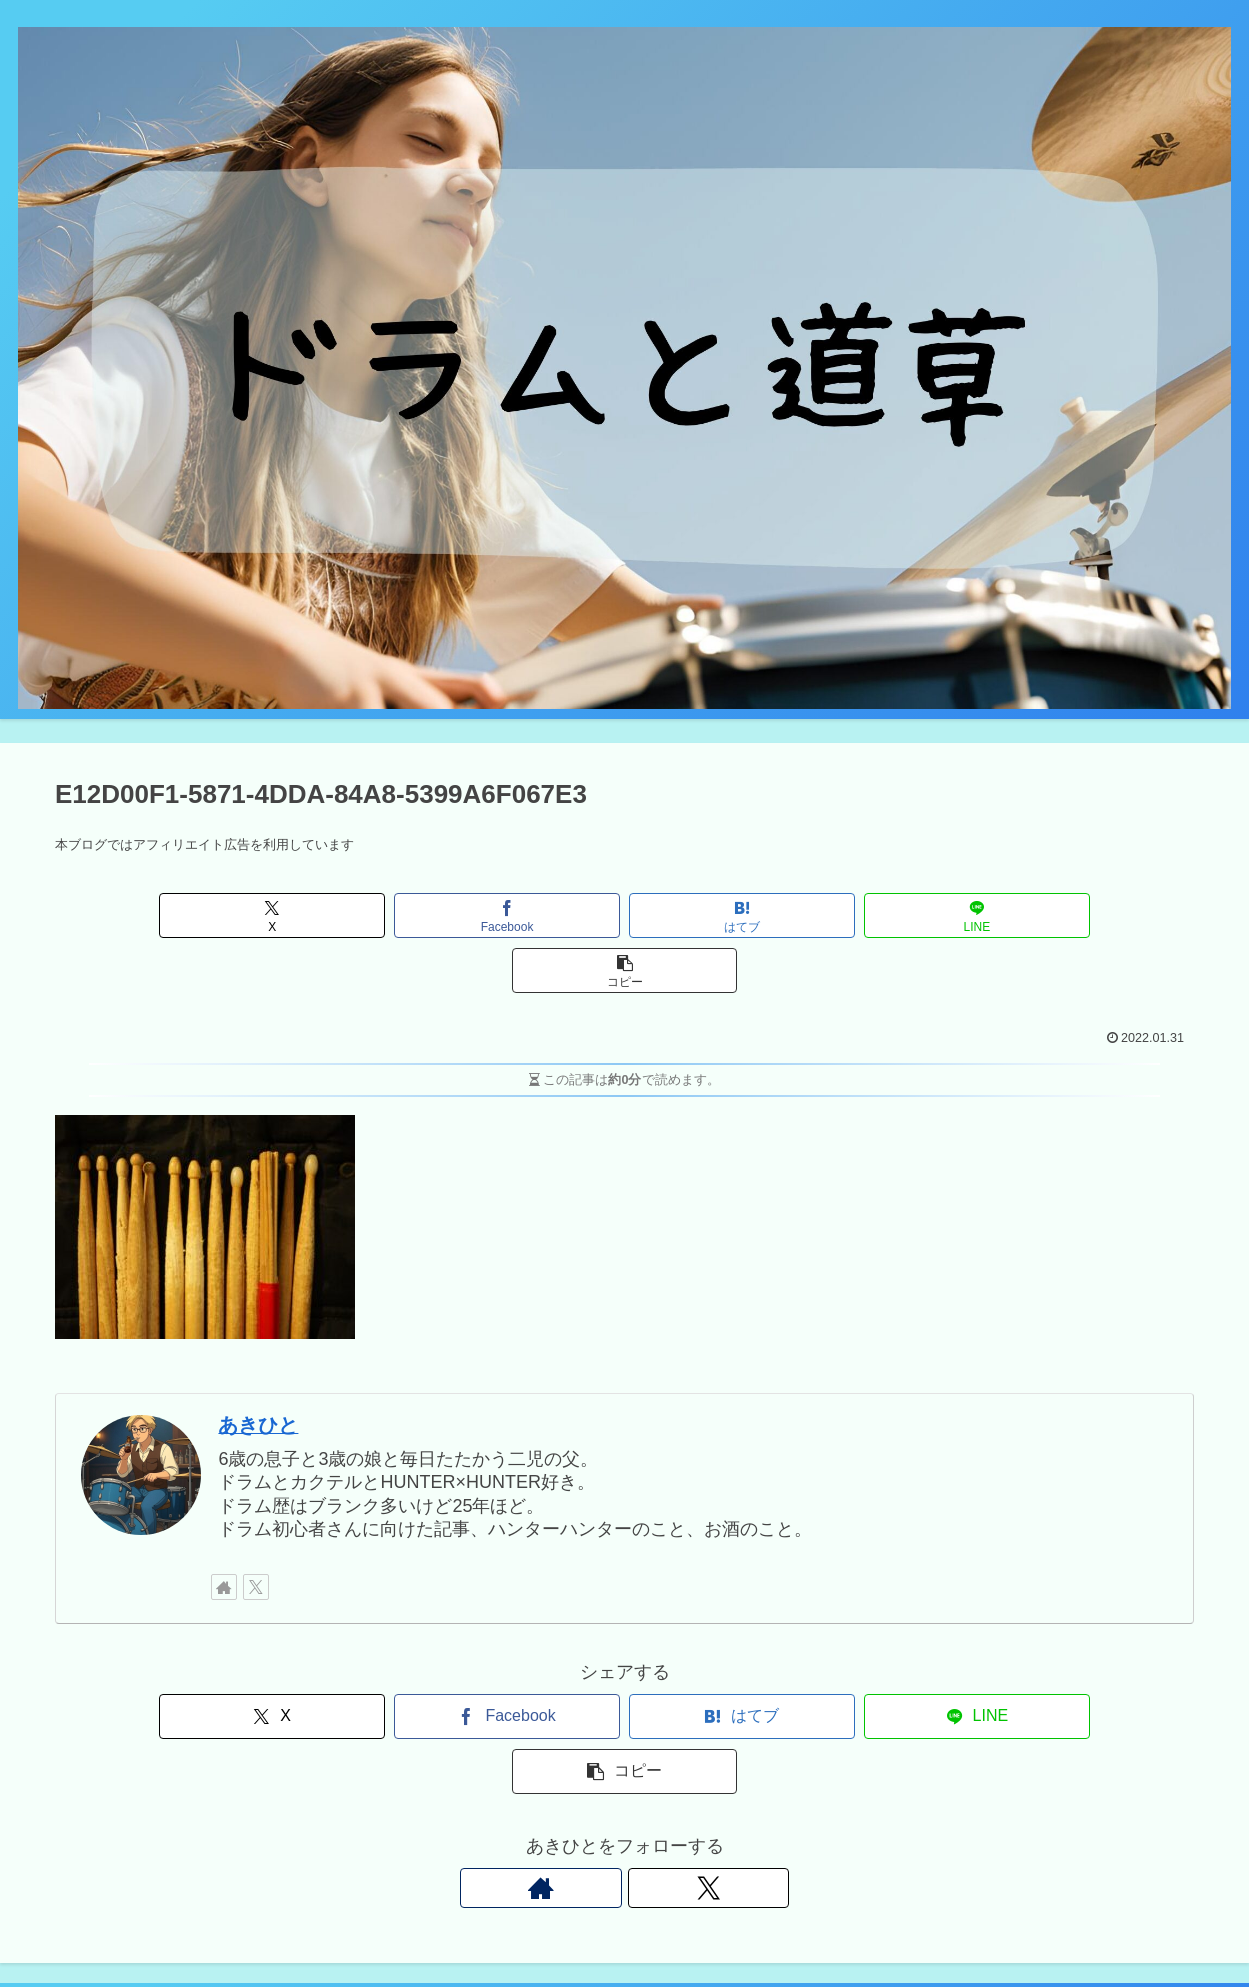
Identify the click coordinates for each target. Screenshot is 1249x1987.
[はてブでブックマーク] (624, 915)
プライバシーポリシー (1055, 1925)
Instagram (766, 1925)
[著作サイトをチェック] (224, 1532)
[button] (1007, 915)
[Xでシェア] (242, 915)
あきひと (258, 1370)
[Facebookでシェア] (433, 915)
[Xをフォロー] (256, 1532)
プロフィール (1188, 1925)
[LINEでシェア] (816, 915)
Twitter (838, 1925)
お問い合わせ (922, 1925)
